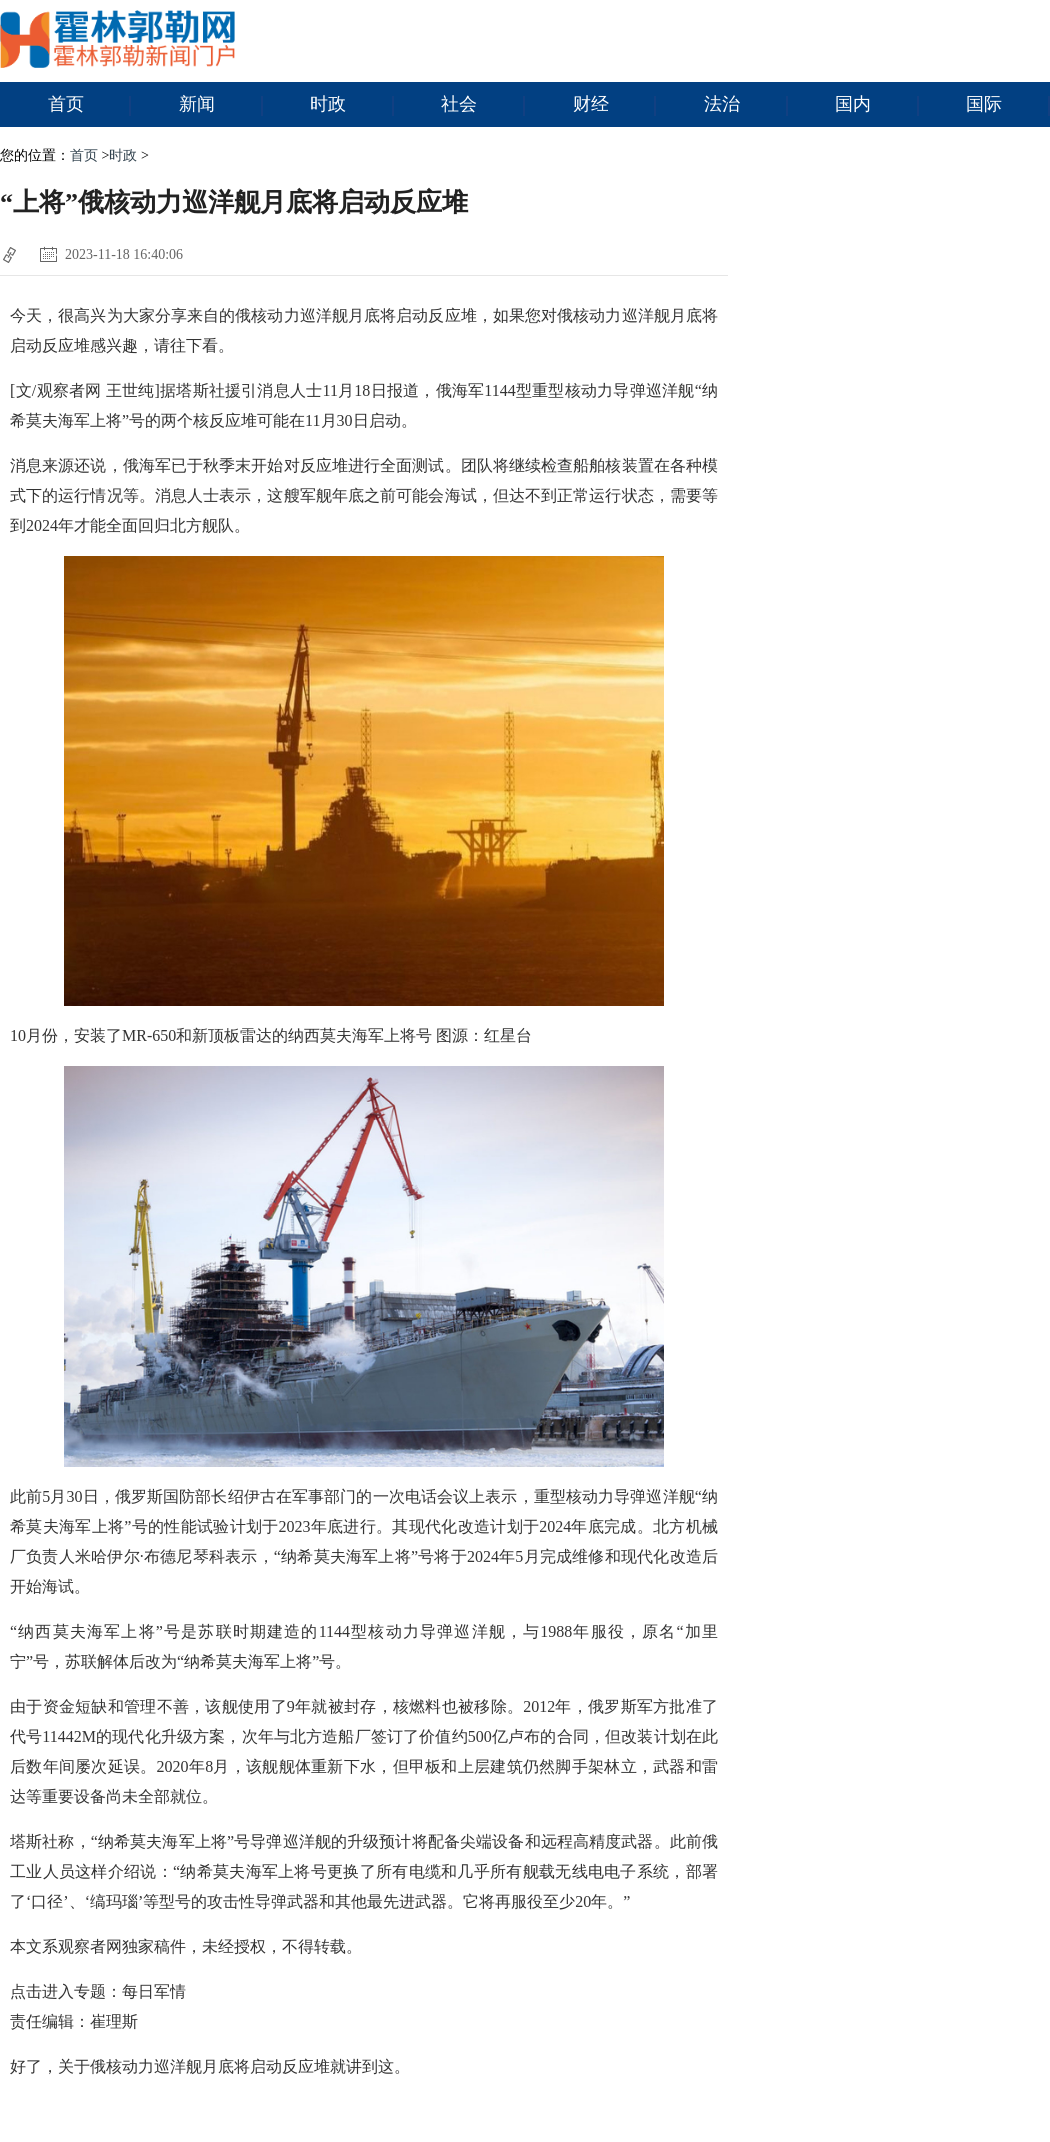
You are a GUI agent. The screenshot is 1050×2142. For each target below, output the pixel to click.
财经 (615, 105)
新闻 (221, 105)
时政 (352, 105)
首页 (90, 105)
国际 (1008, 105)
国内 (877, 105)
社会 (483, 105)
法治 (746, 105)
